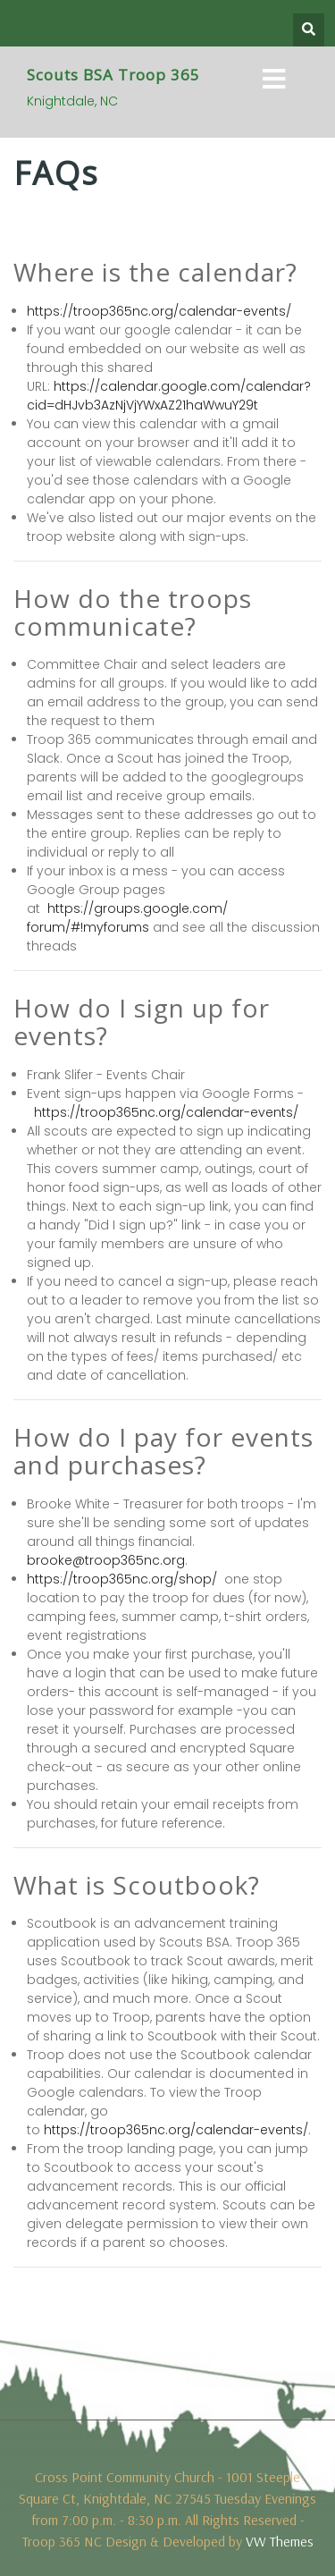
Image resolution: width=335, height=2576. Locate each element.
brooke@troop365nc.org (106, 1560)
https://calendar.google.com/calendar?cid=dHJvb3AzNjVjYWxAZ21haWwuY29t (169, 395)
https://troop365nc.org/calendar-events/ (159, 311)
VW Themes (278, 2541)
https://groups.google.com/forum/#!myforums (127, 917)
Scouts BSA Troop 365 (113, 74)
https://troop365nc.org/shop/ (122, 1579)
